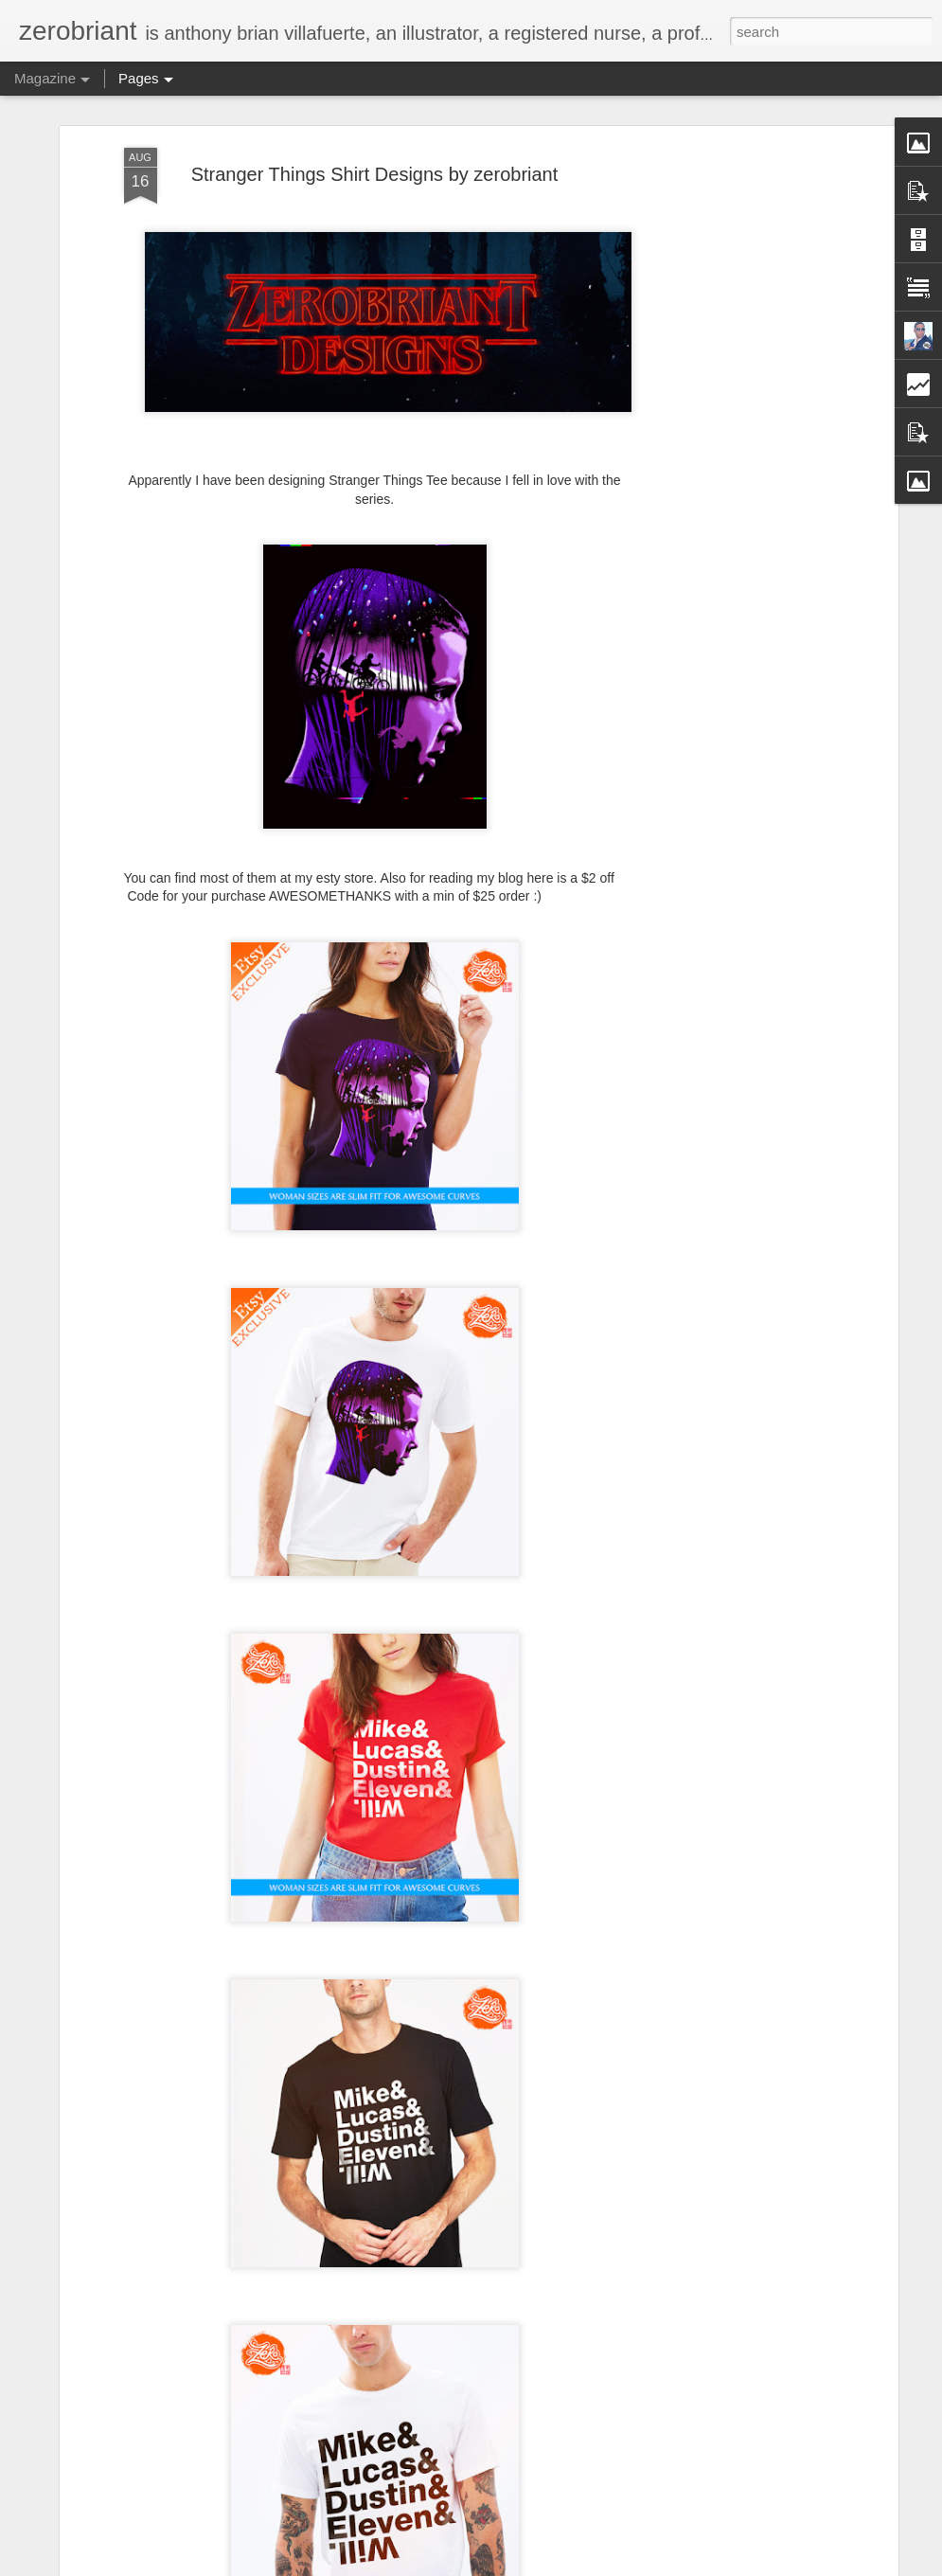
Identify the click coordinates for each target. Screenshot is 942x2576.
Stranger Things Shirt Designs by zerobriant (375, 174)
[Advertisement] (730, 275)
